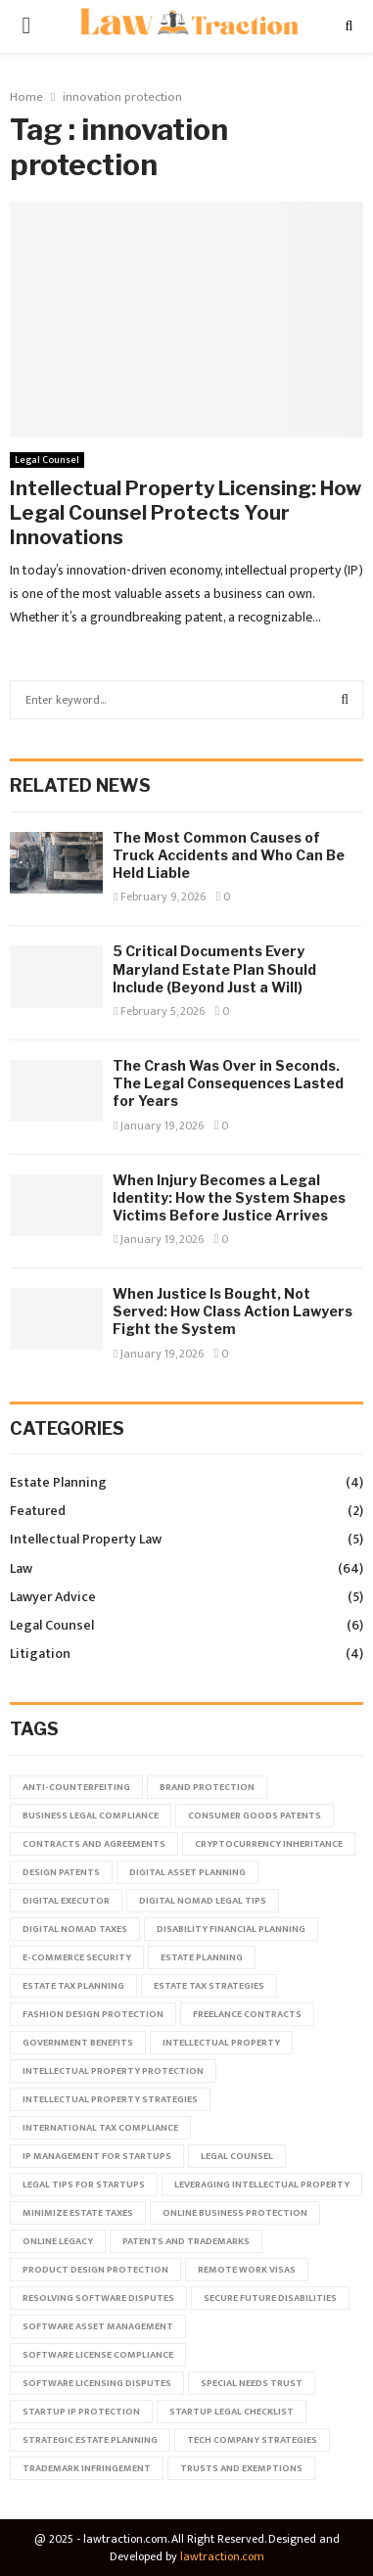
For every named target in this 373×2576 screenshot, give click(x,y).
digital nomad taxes (75, 1929)
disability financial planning (231, 1929)
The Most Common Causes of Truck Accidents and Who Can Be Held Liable (229, 855)
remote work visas (247, 2269)
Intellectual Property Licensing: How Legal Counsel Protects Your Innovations (185, 513)
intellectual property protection (113, 2071)
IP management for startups (97, 2156)
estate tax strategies (209, 1986)
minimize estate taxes (78, 2213)
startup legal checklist (231, 2411)
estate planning (202, 1957)
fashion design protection (93, 2014)
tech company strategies (252, 2440)
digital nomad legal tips (202, 1901)
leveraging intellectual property (262, 2184)
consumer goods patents (254, 1815)
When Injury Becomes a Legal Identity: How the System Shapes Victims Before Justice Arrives (229, 1197)
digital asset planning (187, 1872)
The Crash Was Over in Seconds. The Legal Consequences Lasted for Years (228, 1083)
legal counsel (237, 2156)
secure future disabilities (270, 2298)
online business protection (235, 2213)
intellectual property (221, 2042)
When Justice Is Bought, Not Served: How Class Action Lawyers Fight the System (232, 1311)
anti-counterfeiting (76, 1787)
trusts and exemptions (241, 2468)
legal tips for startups (84, 2184)
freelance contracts (247, 2014)
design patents (61, 1872)
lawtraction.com (222, 2556)
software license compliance (98, 2355)
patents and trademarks (186, 2241)
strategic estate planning (90, 2440)
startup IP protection (81, 2411)
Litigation (40, 1653)
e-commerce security (77, 1957)
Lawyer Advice (53, 1597)
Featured (38, 1510)
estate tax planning (73, 1986)
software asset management (98, 2326)
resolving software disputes (98, 2298)
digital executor (66, 1901)
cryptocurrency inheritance (269, 1844)
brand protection (207, 1787)
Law (21, 1568)
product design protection (95, 2269)
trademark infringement (87, 2468)
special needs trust (252, 2383)
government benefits (78, 2042)
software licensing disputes (97, 2383)
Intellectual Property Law (86, 1539)
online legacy (58, 2241)
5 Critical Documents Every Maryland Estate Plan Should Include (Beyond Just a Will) (214, 968)
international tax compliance (100, 2128)
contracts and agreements (94, 1844)
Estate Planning (58, 1482)
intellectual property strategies (110, 2099)
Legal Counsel (47, 460)
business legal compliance (91, 1815)
